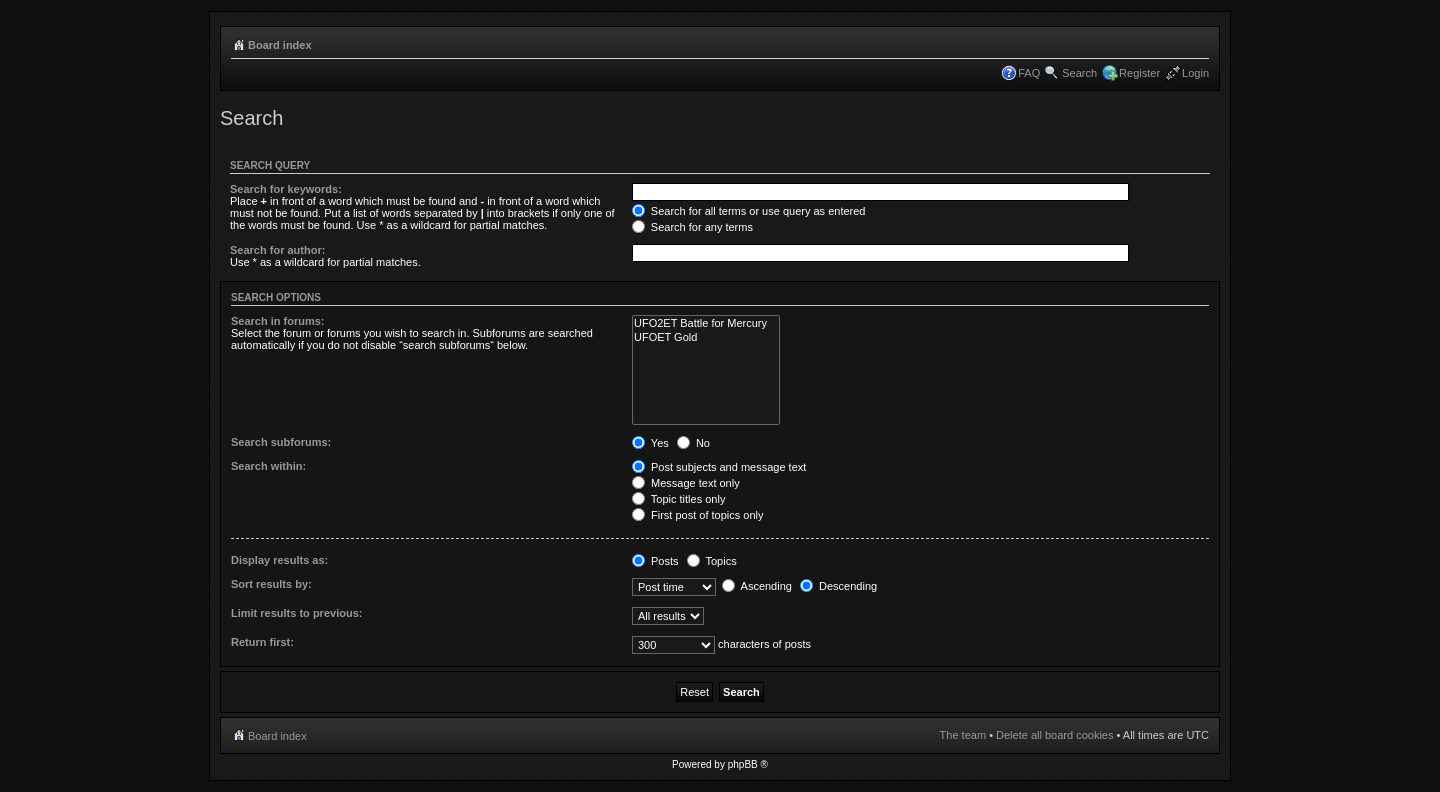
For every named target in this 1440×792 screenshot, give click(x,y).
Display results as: (279, 560)
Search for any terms (692, 227)
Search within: (268, 466)
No (693, 443)
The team (963, 735)
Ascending (757, 586)
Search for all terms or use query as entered (749, 211)
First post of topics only (698, 515)
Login (1195, 73)
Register (1139, 73)
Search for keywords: (286, 189)
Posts (655, 561)
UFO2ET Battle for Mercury (706, 323)
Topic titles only (678, 499)
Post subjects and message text (719, 467)
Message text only (686, 483)
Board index (280, 45)
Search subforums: (281, 442)
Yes (650, 443)
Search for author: (277, 250)
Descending (838, 586)
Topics (712, 561)
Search (1079, 73)
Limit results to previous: (296, 613)
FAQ (1029, 73)
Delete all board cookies (1054, 735)
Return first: (262, 642)
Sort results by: (271, 584)
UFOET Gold (706, 337)
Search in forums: (278, 321)
